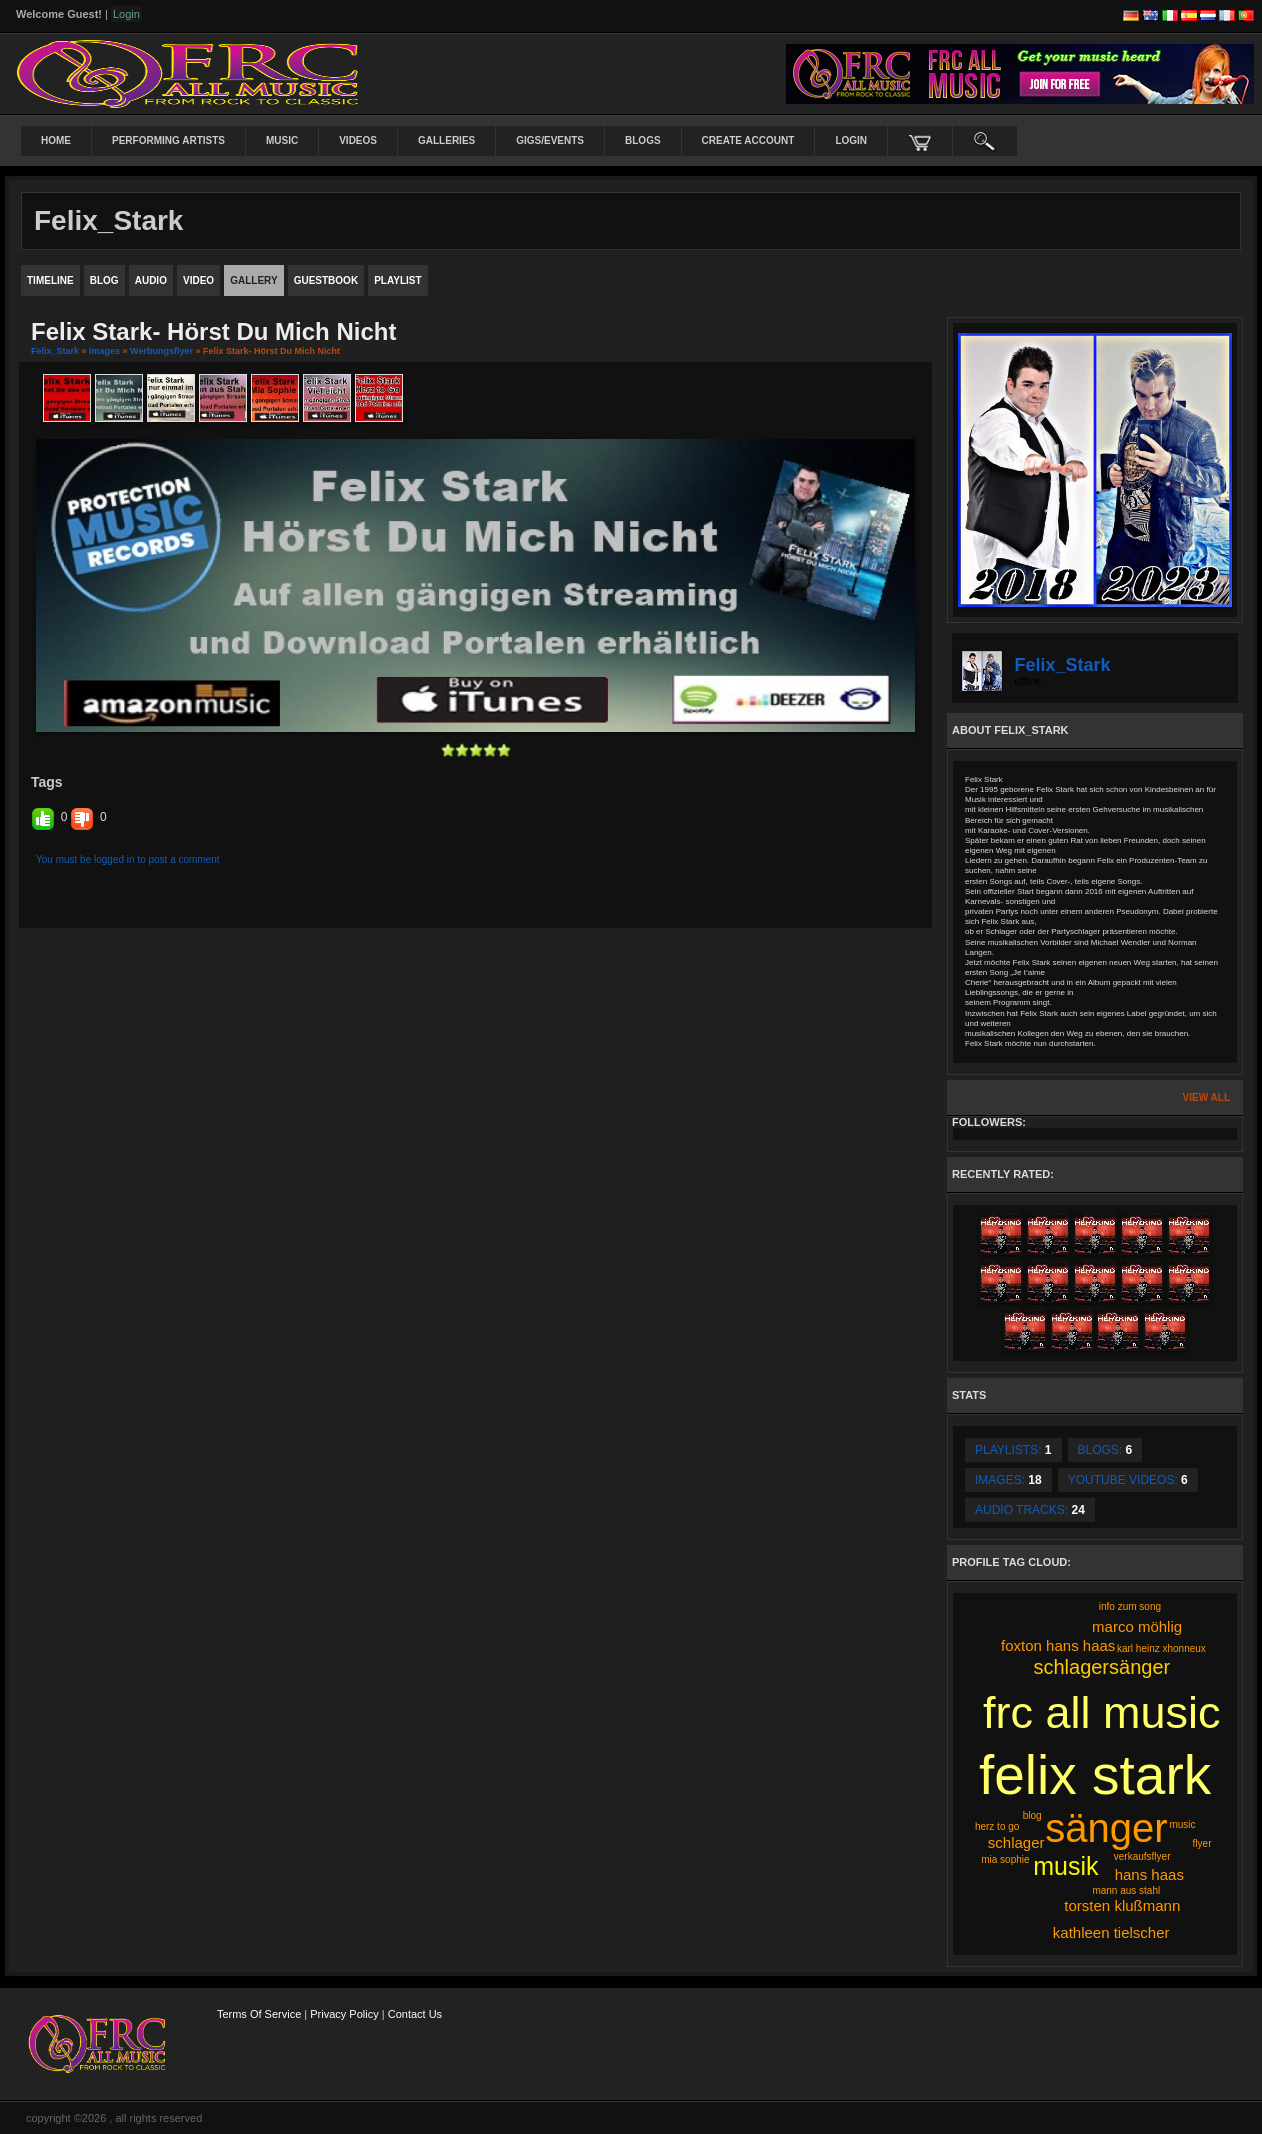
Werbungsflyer (161, 351)
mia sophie (1005, 1859)
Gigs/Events (550, 140)
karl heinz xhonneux (1161, 1648)
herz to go (997, 1826)
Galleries (446, 140)
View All (1206, 1097)
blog (1032, 1815)
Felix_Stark (55, 351)
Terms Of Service (259, 2014)
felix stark (1095, 1775)
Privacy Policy (344, 2014)
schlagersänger (1101, 1667)
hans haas (1149, 1874)
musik (1065, 1866)
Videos (358, 140)
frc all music (1102, 1712)
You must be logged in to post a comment (128, 859)
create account (748, 140)
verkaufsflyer (1142, 1856)
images (104, 351)
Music (282, 140)
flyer (1202, 1843)
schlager (1016, 1842)
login (851, 140)
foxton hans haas (1058, 1645)
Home (56, 140)
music (1182, 1824)
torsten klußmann (1122, 1905)
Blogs (643, 140)
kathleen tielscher (1111, 1932)
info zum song (1130, 1606)
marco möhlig (1137, 1626)
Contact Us (415, 2014)
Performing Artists (168, 140)
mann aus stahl (1126, 1890)
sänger (1106, 1828)
